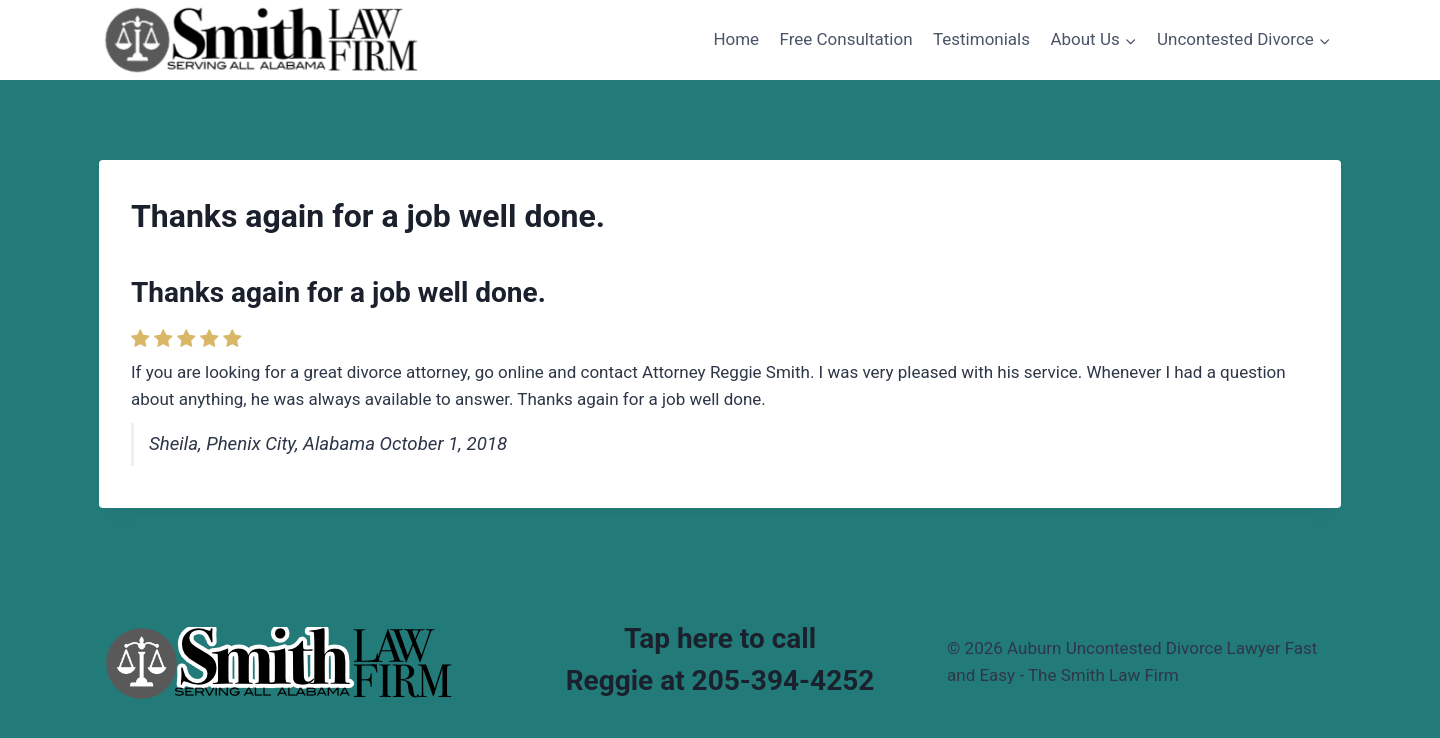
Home (736, 39)
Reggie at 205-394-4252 (720, 680)
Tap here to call (720, 638)
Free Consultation (846, 39)
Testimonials (981, 39)
